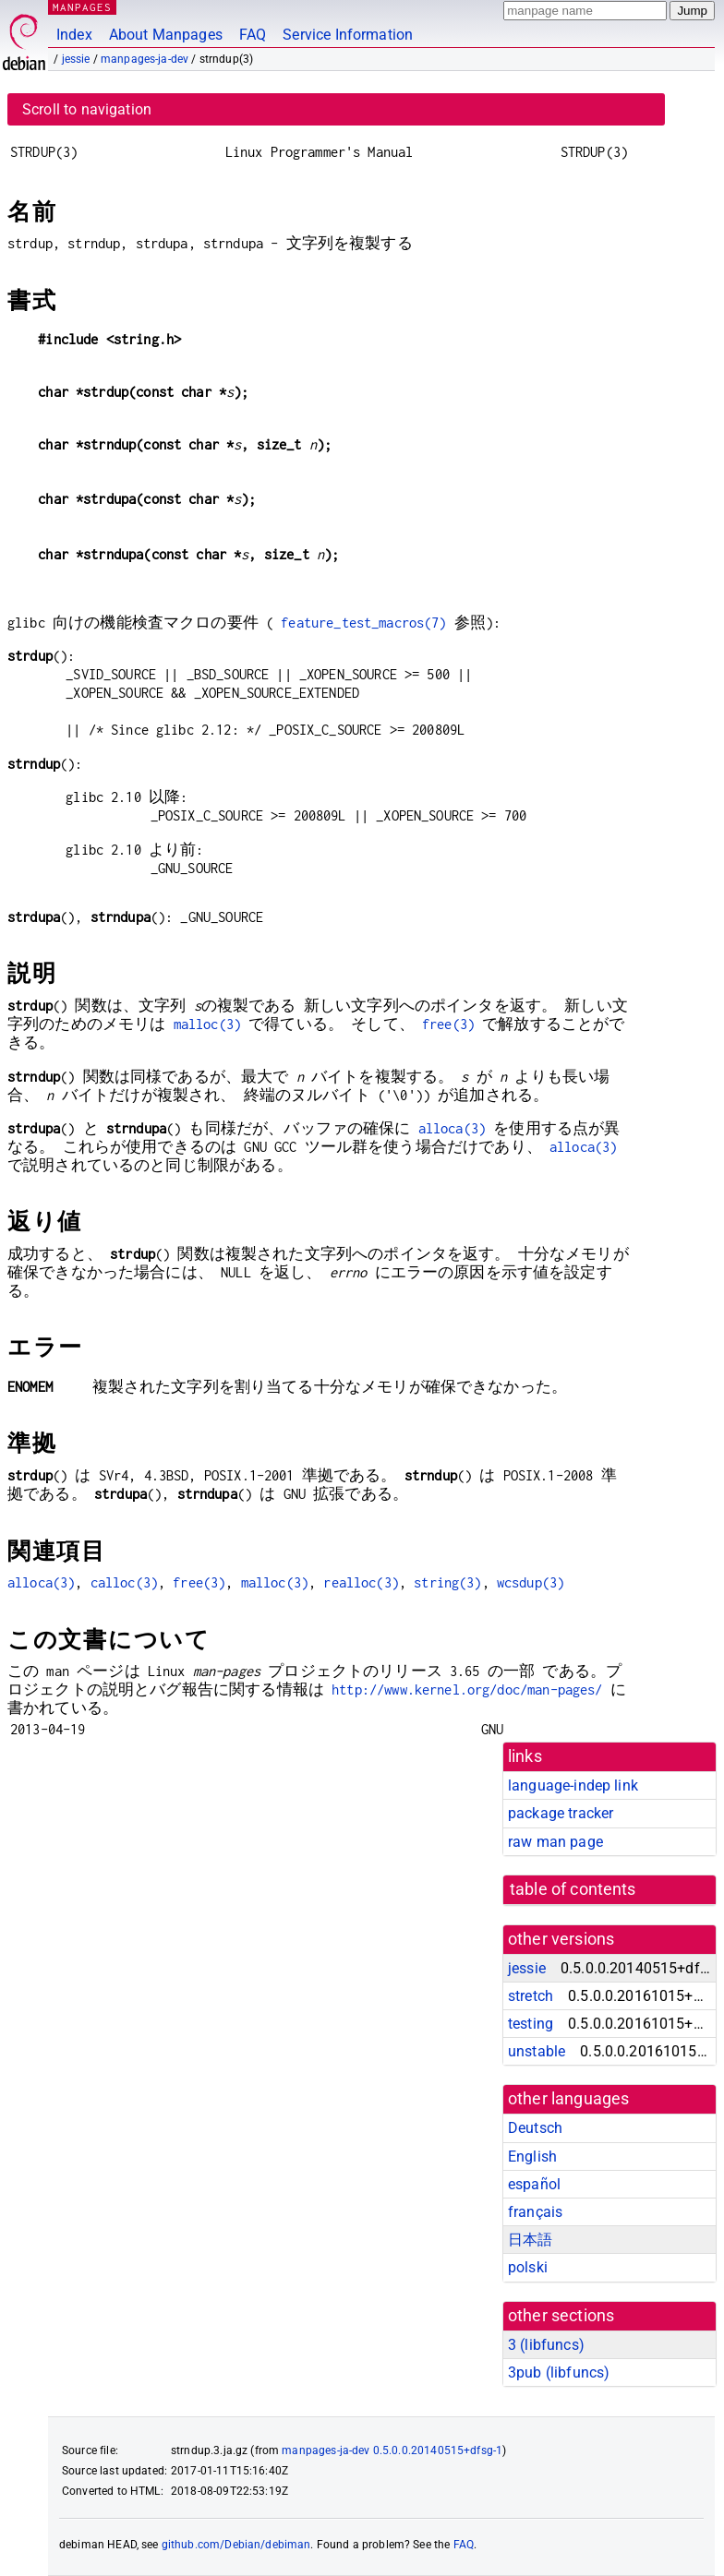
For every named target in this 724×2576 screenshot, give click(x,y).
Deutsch (535, 2128)
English (532, 2156)
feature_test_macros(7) (363, 622)
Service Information (348, 34)
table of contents (573, 1889)
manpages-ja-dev (144, 59)
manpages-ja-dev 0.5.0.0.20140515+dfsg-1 (392, 2450)
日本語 (530, 2239)
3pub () (558, 2372)
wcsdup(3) (530, 1582)
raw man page (555, 1842)
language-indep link (573, 1785)
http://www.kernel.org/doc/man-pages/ (467, 1689)
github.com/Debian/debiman (236, 2544)
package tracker (560, 1813)
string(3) (447, 1582)
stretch (530, 1996)
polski (528, 2267)
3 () (546, 2345)
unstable (536, 2051)
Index (74, 34)
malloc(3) (207, 1024)
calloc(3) (124, 1582)
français (535, 2212)
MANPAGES (82, 7)
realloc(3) (361, 1582)
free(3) (448, 1024)
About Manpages (166, 34)
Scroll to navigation (86, 109)
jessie (76, 59)
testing (530, 2023)
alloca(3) (452, 1128)
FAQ (252, 34)
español (534, 2184)
